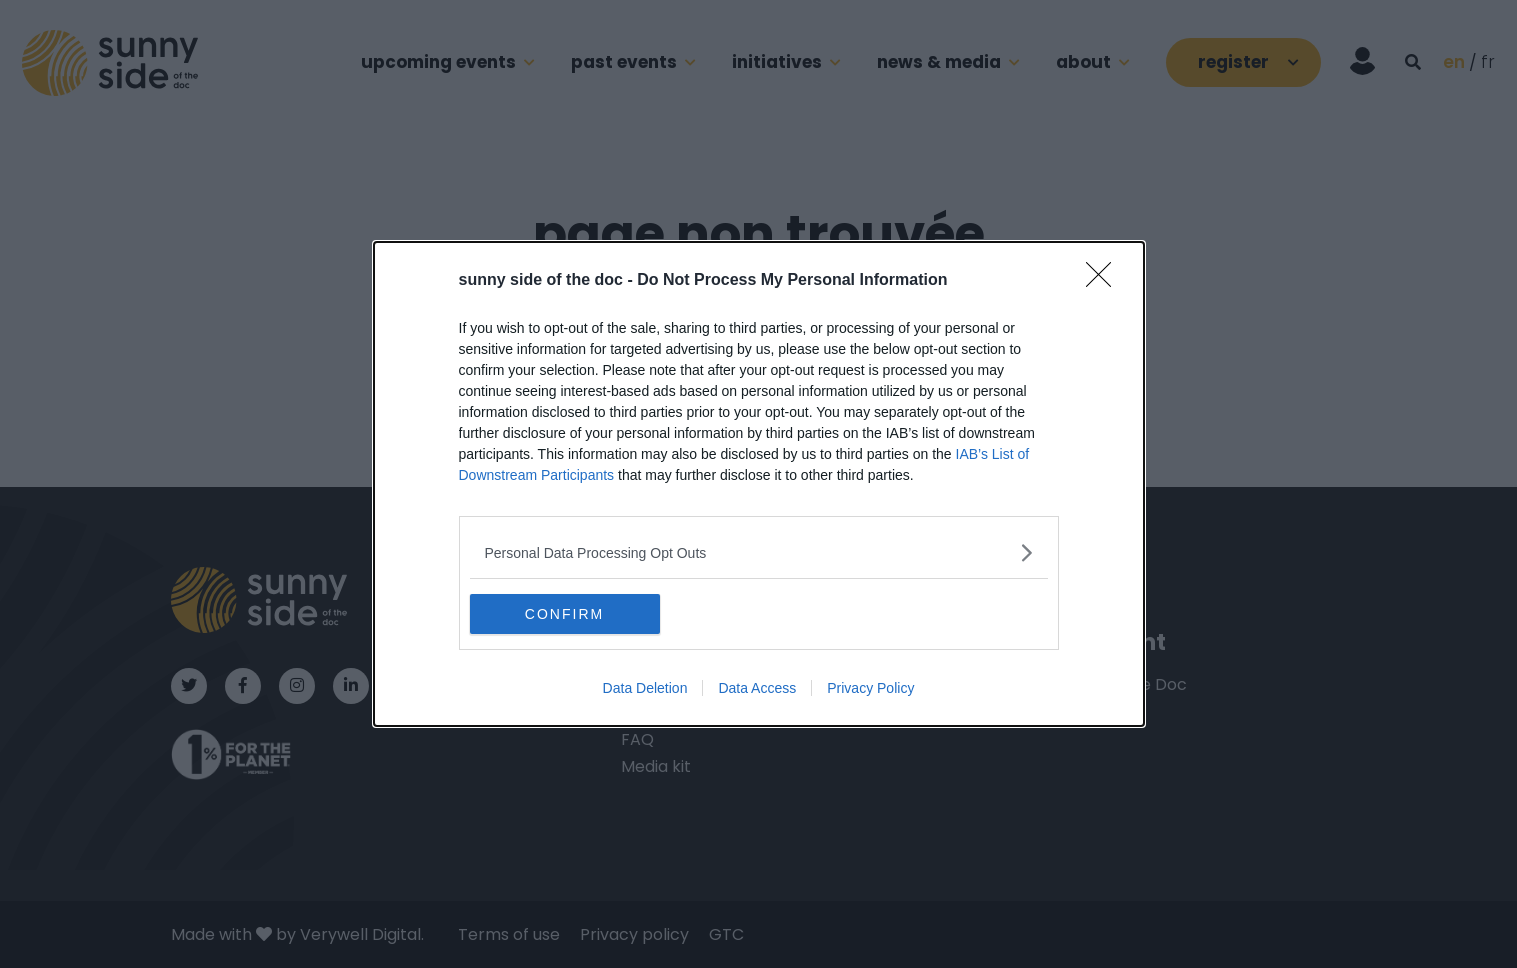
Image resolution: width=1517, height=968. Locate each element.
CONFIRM (564, 614)
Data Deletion (645, 688)
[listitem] (759, 552)
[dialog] (759, 484)
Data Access (757, 688)
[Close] (1105, 281)
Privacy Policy (870, 688)
